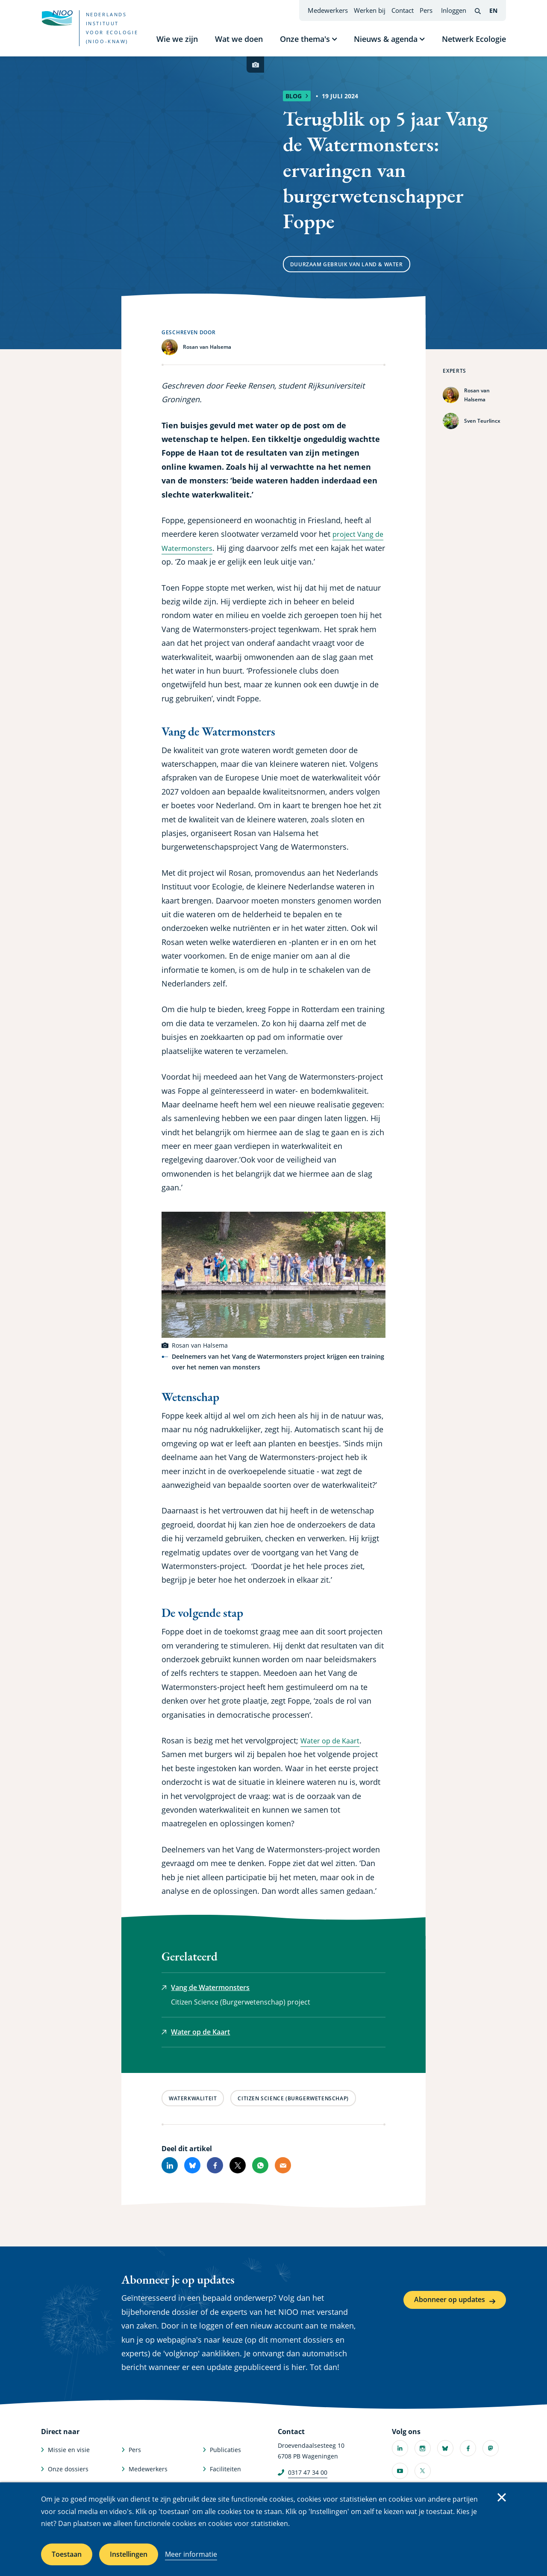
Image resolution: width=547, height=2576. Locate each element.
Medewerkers (328, 10)
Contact (402, 10)
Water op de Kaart (332, 1740)
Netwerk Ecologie (474, 39)
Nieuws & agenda (386, 39)
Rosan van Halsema (477, 395)
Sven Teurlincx (482, 420)
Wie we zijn (177, 39)
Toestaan (67, 2554)
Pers (426, 10)
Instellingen (128, 2554)
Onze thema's (305, 39)
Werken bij (369, 10)
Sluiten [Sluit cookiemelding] (501, 2497)
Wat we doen (239, 39)
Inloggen (453, 10)
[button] (273, 1275)
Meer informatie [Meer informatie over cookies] (191, 2554)
